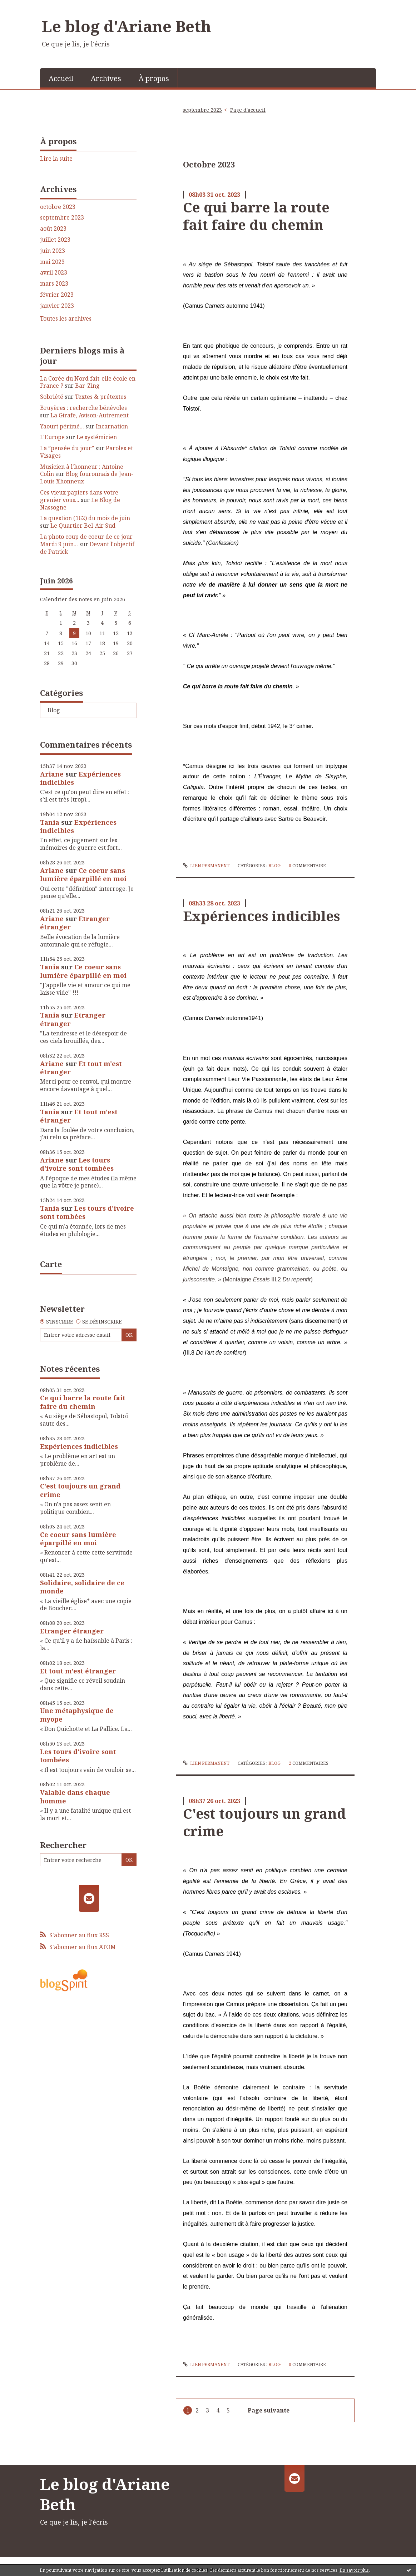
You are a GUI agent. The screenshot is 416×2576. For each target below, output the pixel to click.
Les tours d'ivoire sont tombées (77, 1164)
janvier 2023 (57, 306)
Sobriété (51, 397)
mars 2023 (54, 283)
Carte (51, 1264)
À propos (154, 78)
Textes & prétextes (100, 397)
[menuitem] (61, 77)
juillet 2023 (55, 239)
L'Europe (52, 437)
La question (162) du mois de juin (85, 518)
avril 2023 (53, 272)
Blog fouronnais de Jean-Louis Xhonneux (86, 477)
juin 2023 (52, 251)
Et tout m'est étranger (81, 1067)
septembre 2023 (62, 217)
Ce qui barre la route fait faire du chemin (82, 1402)
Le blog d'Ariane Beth (126, 26)
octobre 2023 (57, 207)
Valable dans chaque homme (75, 1796)
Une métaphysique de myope (77, 1714)
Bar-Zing (87, 386)
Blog (54, 710)
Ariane (52, 774)
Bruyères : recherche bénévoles (83, 408)
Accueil (61, 78)
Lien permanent (206, 866)
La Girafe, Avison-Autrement (89, 415)
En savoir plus (354, 2570)
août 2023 (53, 228)
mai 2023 (52, 262)
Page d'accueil (248, 109)
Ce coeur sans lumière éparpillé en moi (83, 874)
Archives (106, 78)
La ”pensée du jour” (67, 448)
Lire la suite (56, 158)
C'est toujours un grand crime (80, 1490)
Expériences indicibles (80, 778)
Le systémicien (96, 437)
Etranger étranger (72, 1631)
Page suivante (268, 2410)
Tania (49, 822)
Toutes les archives (65, 318)
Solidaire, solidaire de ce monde (82, 1586)
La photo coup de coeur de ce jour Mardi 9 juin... (86, 540)
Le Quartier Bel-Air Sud (82, 525)
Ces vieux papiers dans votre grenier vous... (79, 496)
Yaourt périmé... (62, 426)
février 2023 (57, 294)
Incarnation (112, 426)
